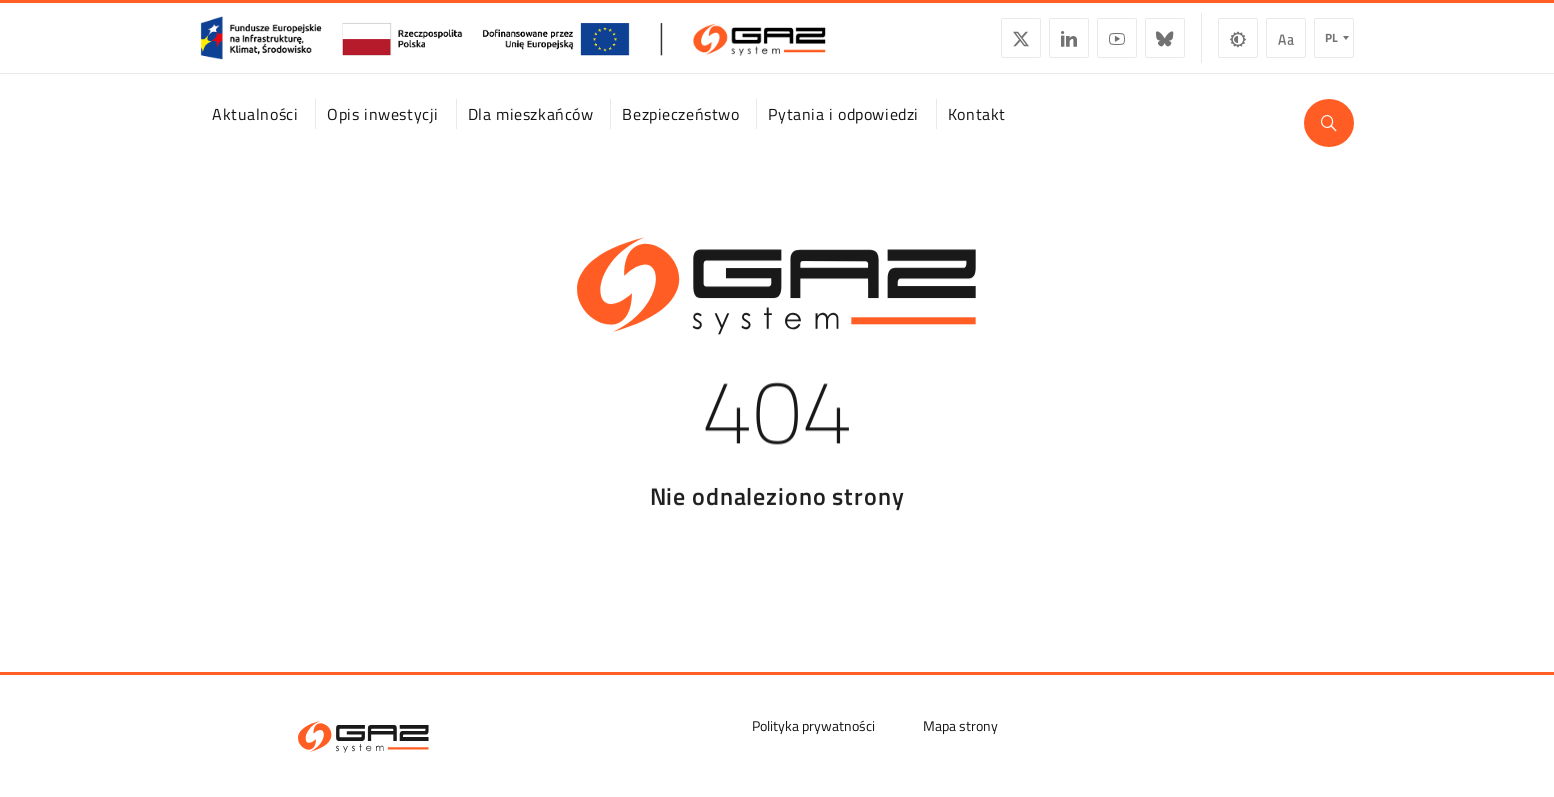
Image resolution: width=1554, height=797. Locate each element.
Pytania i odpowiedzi (843, 133)
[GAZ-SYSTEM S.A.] (363, 737)
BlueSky (1165, 46)
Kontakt (977, 133)
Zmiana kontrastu (1238, 46)
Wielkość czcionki (1286, 46)
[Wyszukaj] (1329, 142)
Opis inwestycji (383, 133)
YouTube (1117, 46)
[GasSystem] (513, 46)
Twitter (1021, 46)
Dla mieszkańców (531, 133)
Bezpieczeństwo (680, 133)
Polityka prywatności (813, 725)
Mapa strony (960, 725)
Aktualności (255, 133)
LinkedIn (1069, 46)
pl (1331, 45)
